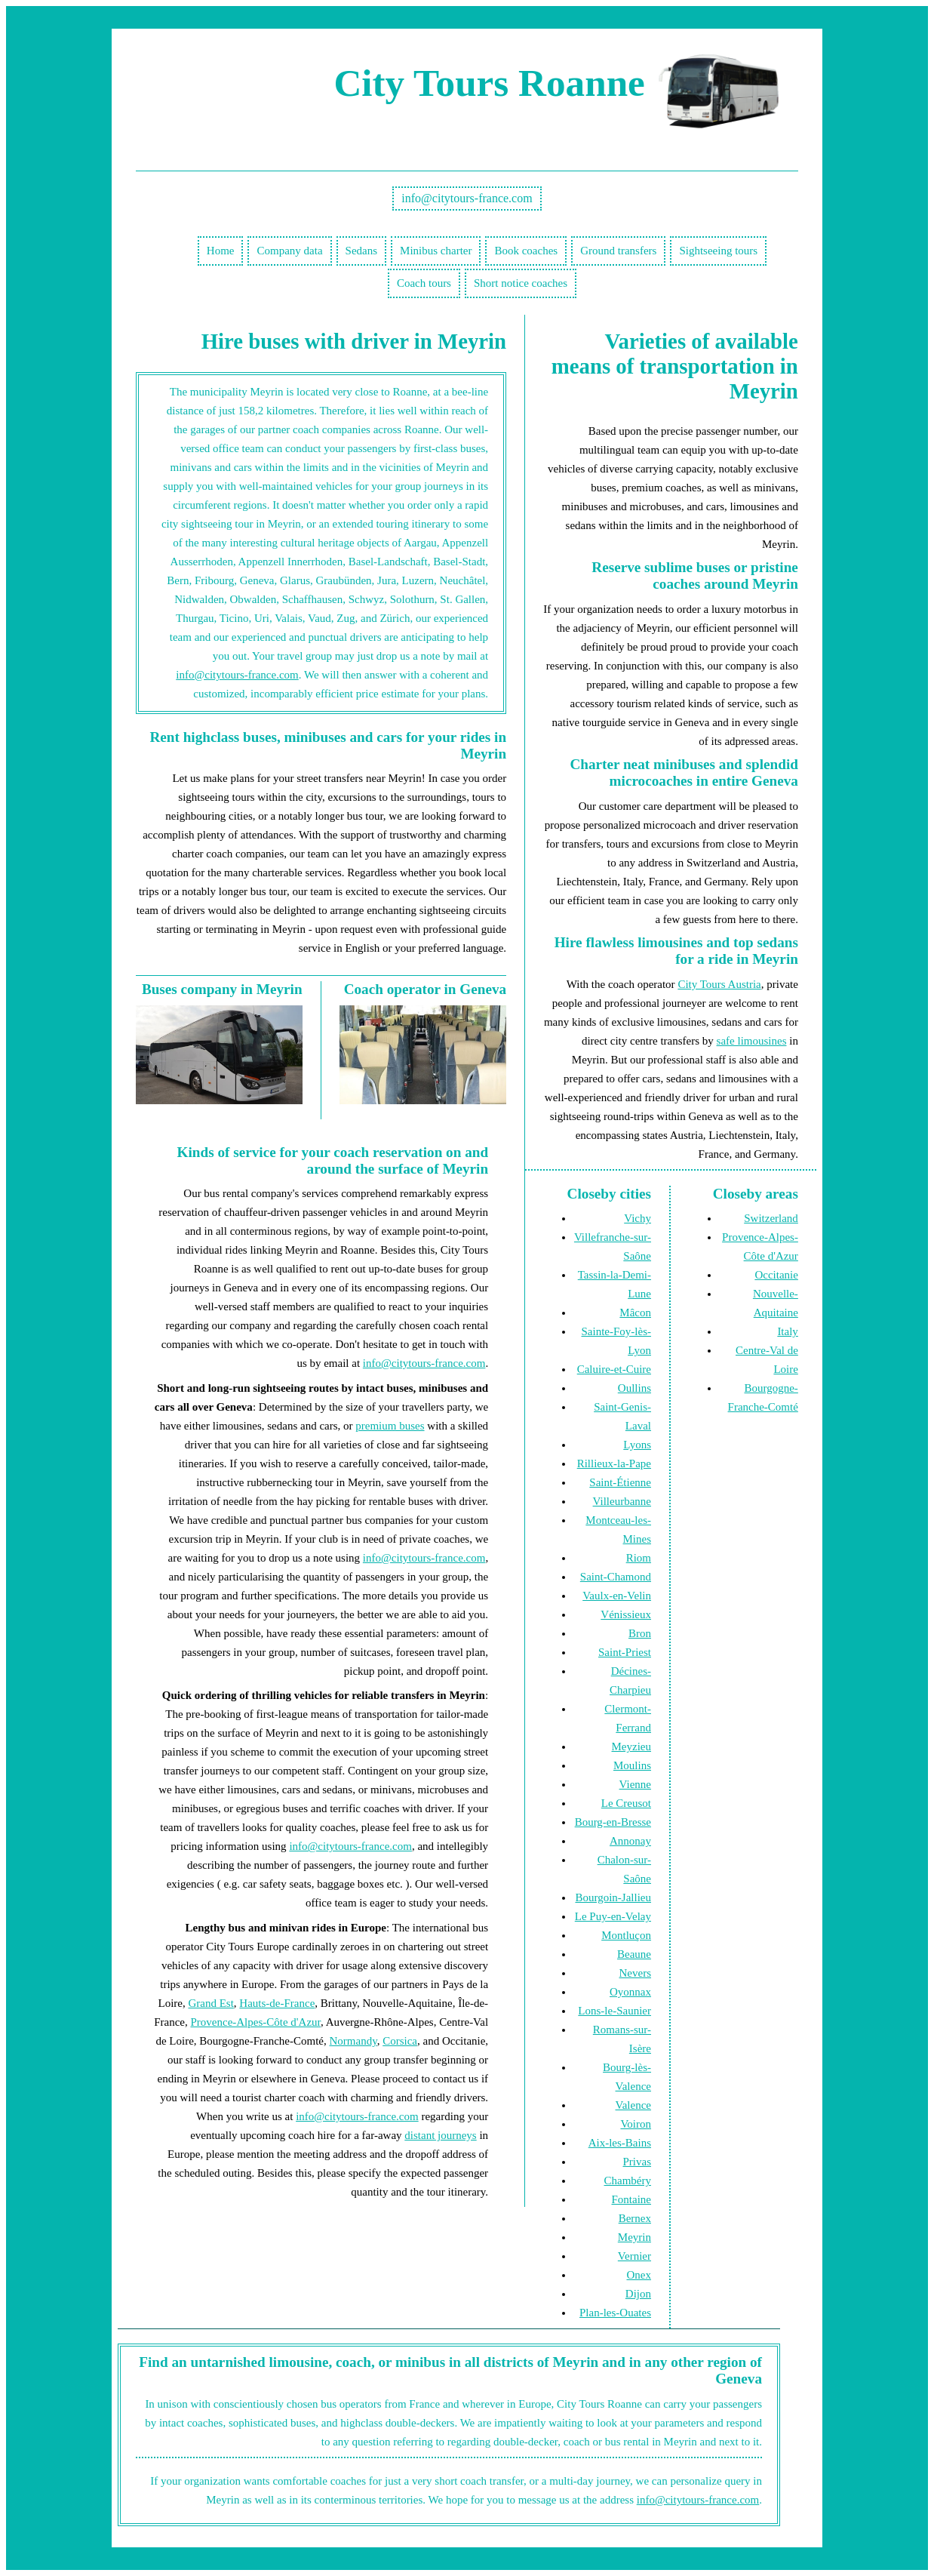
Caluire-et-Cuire (614, 1369)
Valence (633, 2105)
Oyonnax (630, 1992)
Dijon (638, 2294)
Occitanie (775, 1275)
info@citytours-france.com (466, 198)
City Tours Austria (718, 984)
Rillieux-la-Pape (614, 1463)
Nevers (635, 1973)
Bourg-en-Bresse (613, 1822)
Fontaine (632, 2199)
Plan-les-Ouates (615, 2313)
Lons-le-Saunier (614, 2011)
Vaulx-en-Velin (616, 1596)
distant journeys (440, 2135)
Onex (639, 2275)
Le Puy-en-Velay (613, 1916)
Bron (639, 1633)
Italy (787, 1331)
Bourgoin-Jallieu (613, 1897)
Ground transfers (618, 251)
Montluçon (626, 1935)
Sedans (362, 251)
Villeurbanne (622, 1501)
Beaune (634, 1954)
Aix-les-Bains (619, 2143)
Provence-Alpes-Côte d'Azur (255, 2022)
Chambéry (627, 2180)
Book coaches (526, 251)
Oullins (634, 1388)
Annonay (630, 1841)
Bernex (635, 2218)
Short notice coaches (520, 283)
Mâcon (635, 1312)
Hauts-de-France (277, 2003)
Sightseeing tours (718, 251)
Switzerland (771, 1218)
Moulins (632, 1765)
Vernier (634, 2256)
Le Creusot (626, 1803)
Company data (289, 251)
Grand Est (210, 2003)
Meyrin (634, 2237)
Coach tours (424, 283)
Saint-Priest (624, 1652)
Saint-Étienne (620, 1482)
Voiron (635, 2124)
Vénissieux (626, 1614)
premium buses (389, 1426)
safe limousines (752, 1041)
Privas (637, 2162)
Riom (638, 1558)
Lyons (637, 1445)
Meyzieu (631, 1746)
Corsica (400, 2041)
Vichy (637, 1218)
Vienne (635, 1784)
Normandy (352, 2041)
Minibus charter (436, 251)
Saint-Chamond (615, 1577)
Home (221, 251)
